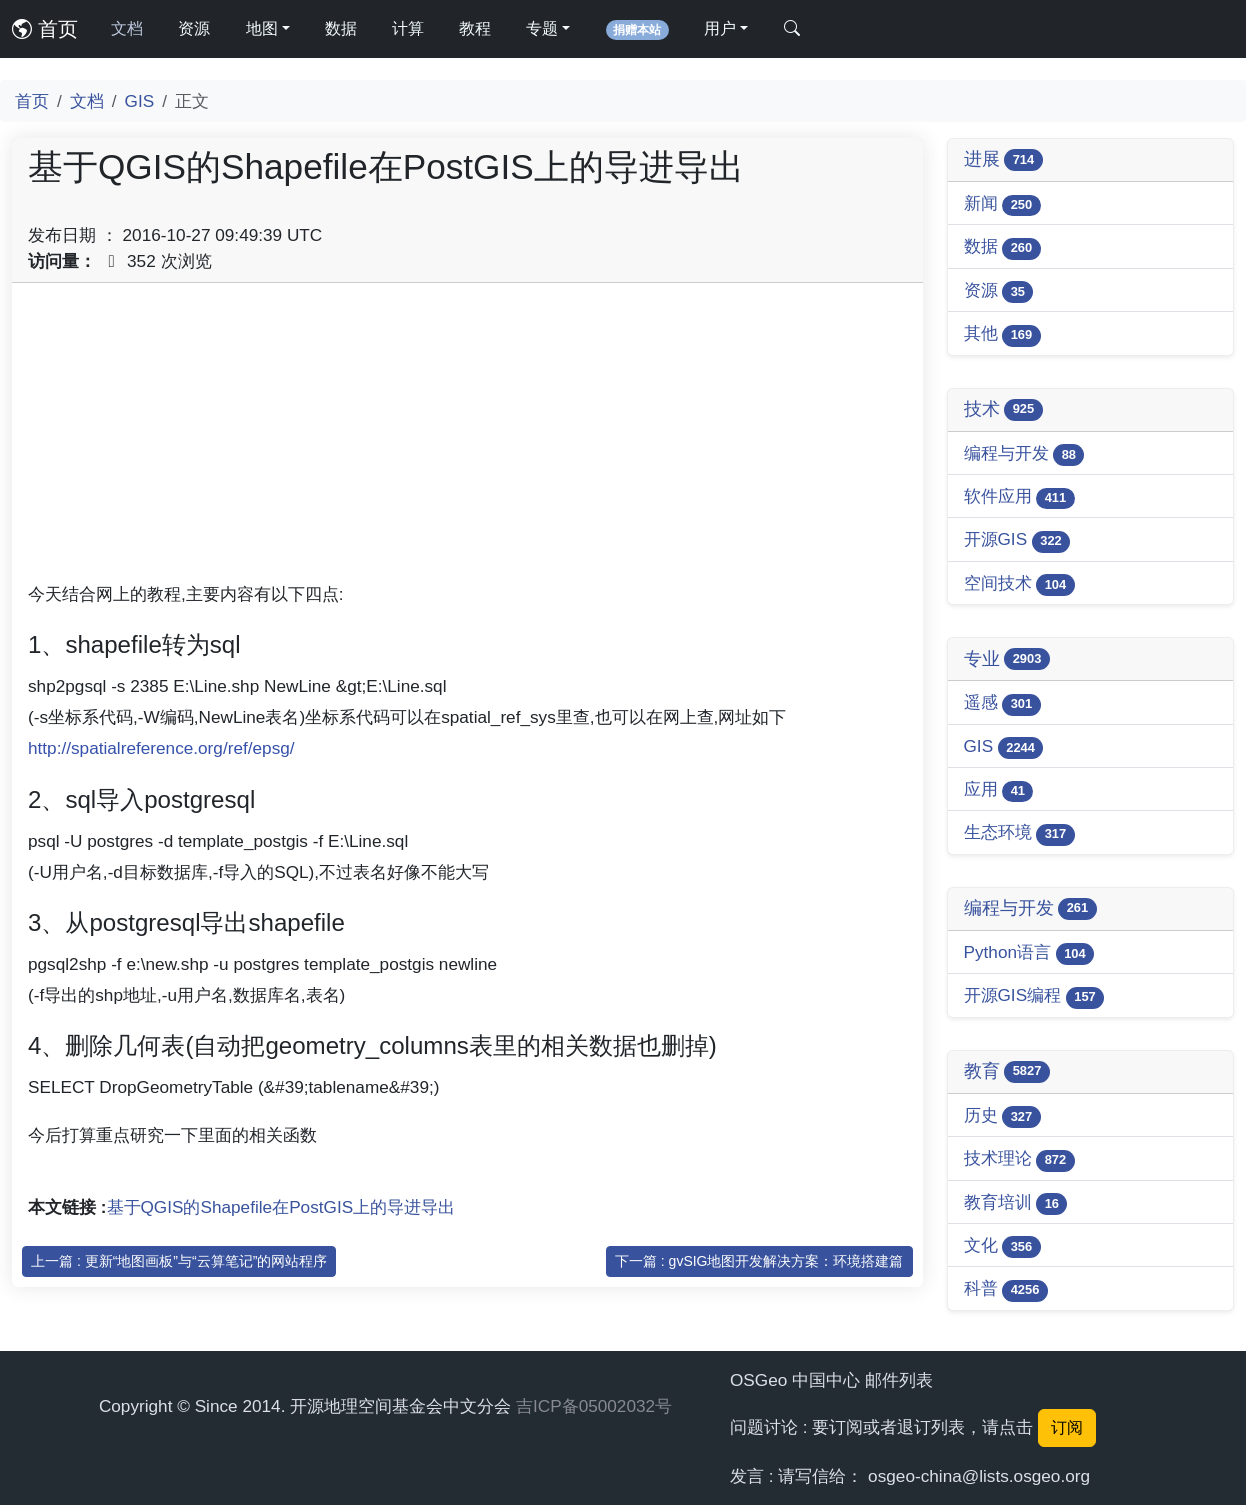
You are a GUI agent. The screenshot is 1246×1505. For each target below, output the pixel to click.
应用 (999, 790)
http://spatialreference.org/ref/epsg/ (161, 748)
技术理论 (1019, 1159)
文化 (1002, 1246)
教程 (475, 28)
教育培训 (1016, 1203)
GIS (140, 101)
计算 (408, 28)
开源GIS (1017, 540)
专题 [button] (542, 28)
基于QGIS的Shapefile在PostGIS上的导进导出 (281, 1207)
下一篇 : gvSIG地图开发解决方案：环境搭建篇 (759, 1261)
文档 (127, 28)
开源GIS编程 (1034, 996)
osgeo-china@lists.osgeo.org (979, 1476)
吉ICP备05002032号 (594, 1406)
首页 (45, 29)
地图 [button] (262, 28)
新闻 (1002, 204)
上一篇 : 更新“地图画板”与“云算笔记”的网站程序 (179, 1261)
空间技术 (1019, 584)
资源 (194, 28)
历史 (1002, 1116)
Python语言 (1029, 953)
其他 (1002, 334)
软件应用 (1019, 497)
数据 (341, 28)
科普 (1006, 1289)
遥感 (1002, 703)
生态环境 (1019, 833)
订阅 (1067, 1427)
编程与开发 (1024, 454)
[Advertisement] (467, 439)
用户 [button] (720, 28)
